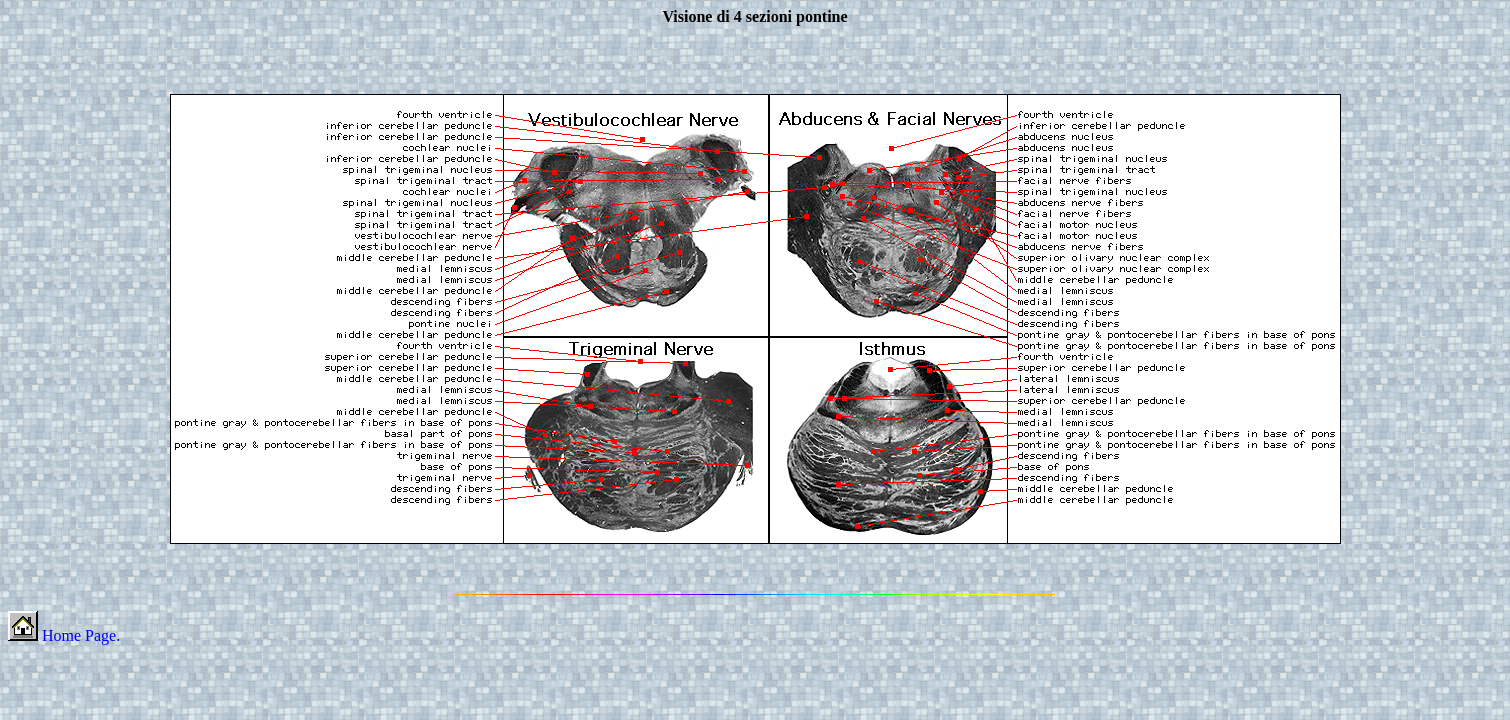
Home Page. (64, 635)
